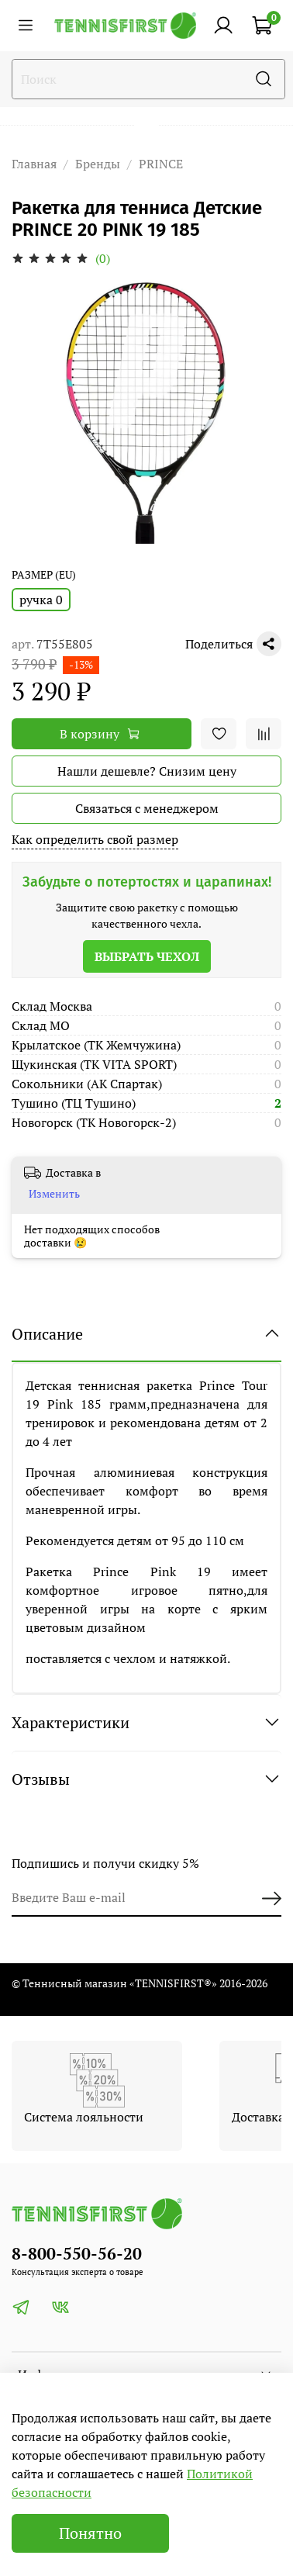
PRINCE (161, 163)
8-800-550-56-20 (77, 2253)
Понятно (90, 2532)
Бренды (97, 163)
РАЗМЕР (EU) (44, 575)
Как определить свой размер (95, 839)
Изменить (54, 1194)
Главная (34, 163)
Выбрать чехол (147, 956)
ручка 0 (41, 599)
